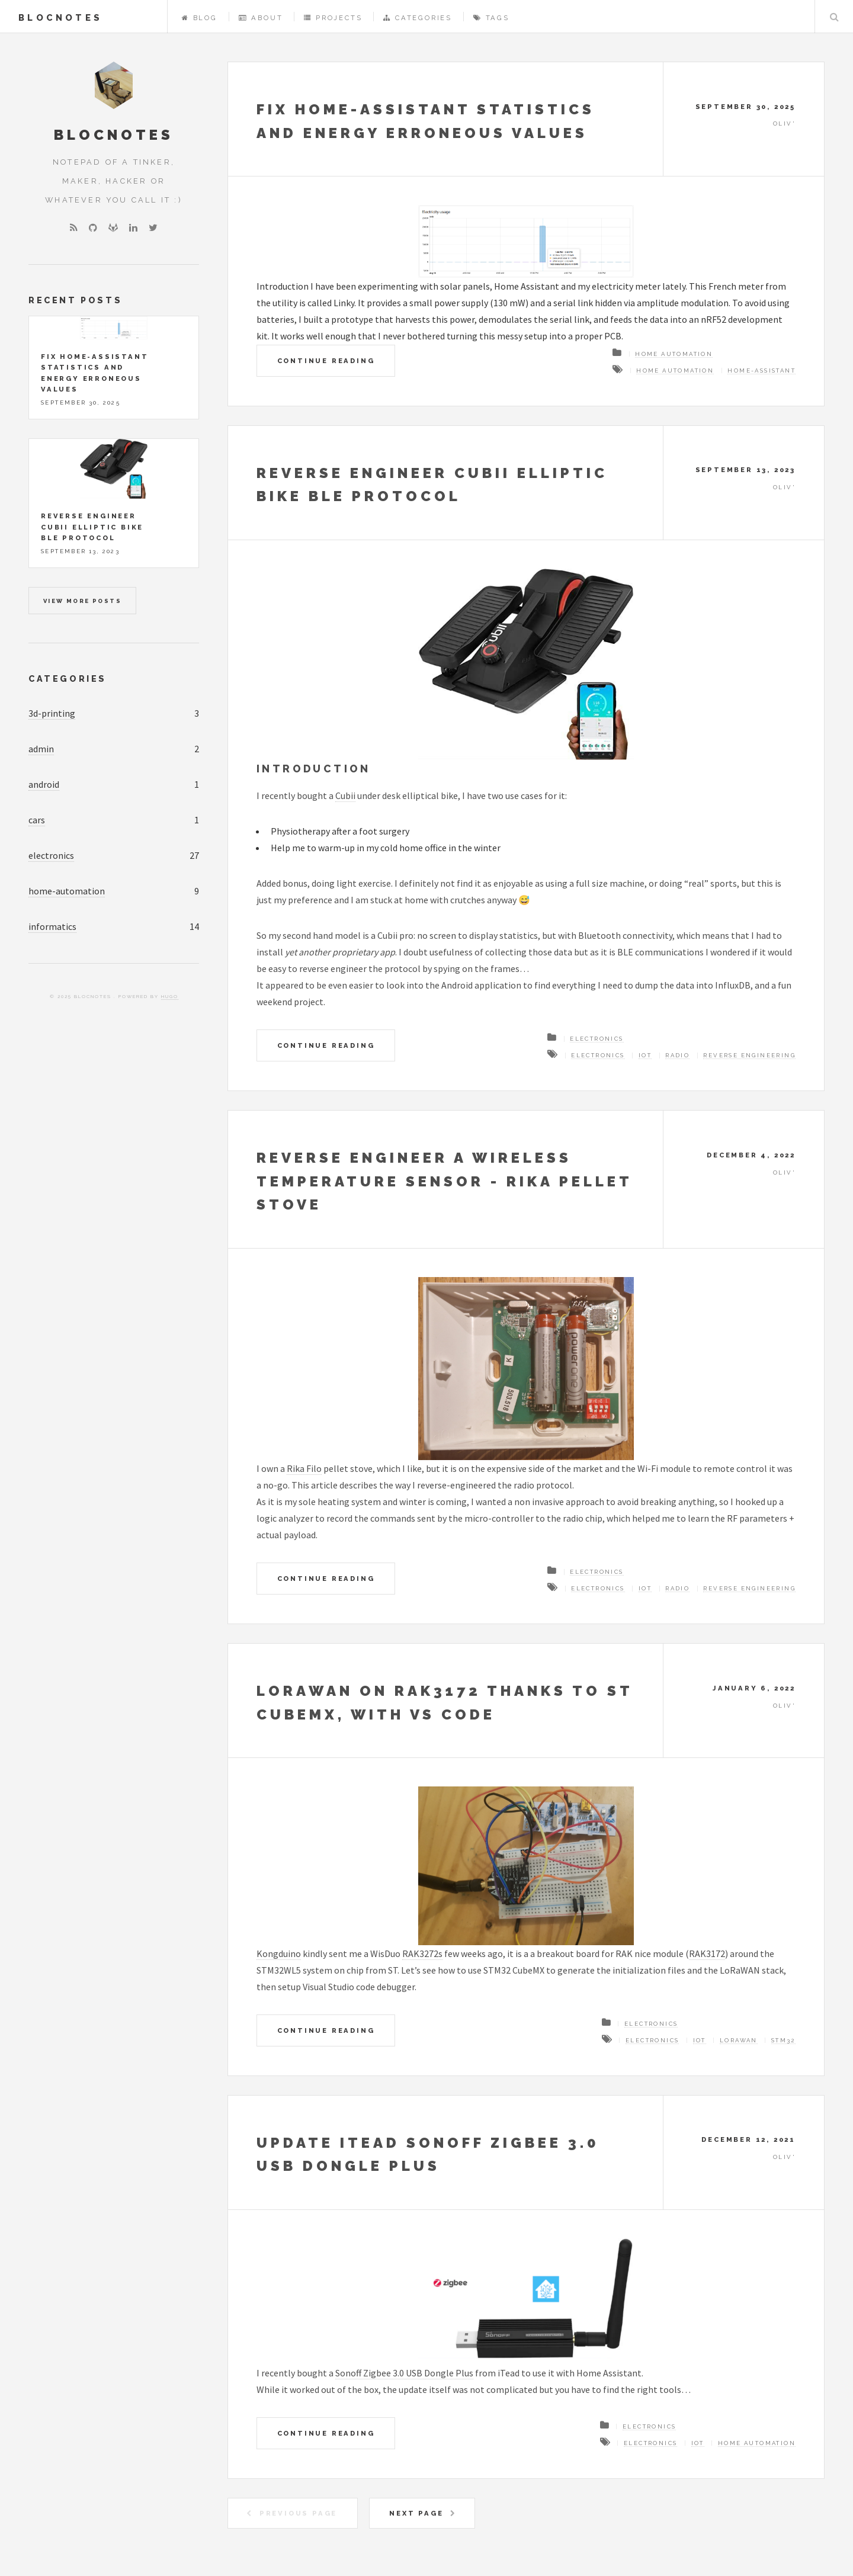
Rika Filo (304, 1468)
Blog (199, 18)
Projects (333, 18)
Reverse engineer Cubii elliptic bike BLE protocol (92, 527)
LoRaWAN (739, 2040)
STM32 (783, 2040)
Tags (491, 18)
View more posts (82, 601)
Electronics (596, 1038)
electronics (51, 855)
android (43, 784)
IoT (645, 1055)
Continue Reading (326, 361)
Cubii (345, 795)
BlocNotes (60, 17)
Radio (677, 1055)
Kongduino (278, 1953)
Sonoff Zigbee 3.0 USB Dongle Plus (404, 2373)
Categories (417, 18)
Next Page (416, 2513)
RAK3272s (422, 1953)
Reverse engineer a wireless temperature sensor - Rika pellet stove (444, 1181)
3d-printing (51, 713)
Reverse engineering (749, 1055)
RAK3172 (707, 1953)
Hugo (169, 996)
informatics (52, 926)
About (261, 18)
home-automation (66, 891)
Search (834, 16)
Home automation (674, 354)
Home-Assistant (761, 370)
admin (41, 749)
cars (36, 820)
